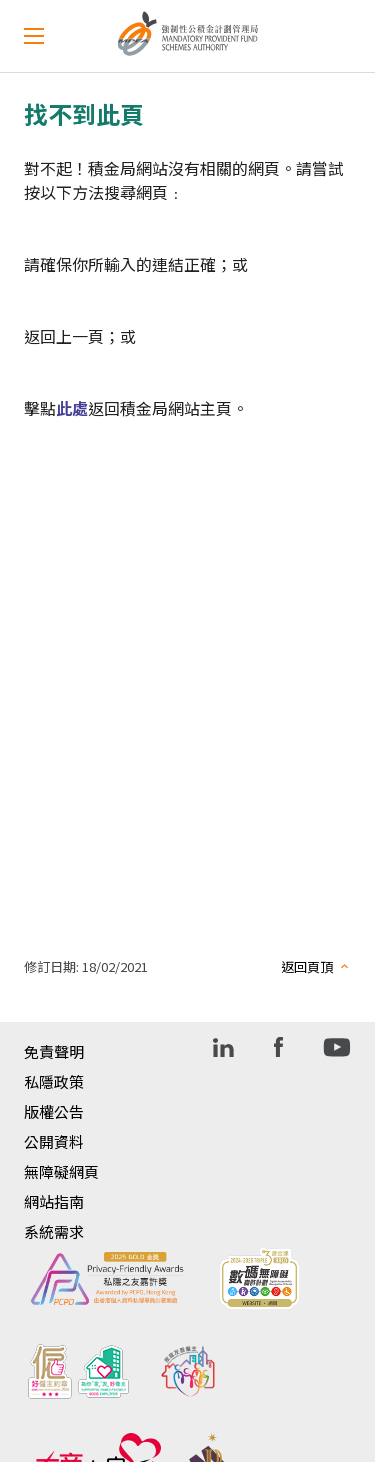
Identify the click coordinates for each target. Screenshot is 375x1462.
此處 (72, 408)
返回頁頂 (307, 966)
